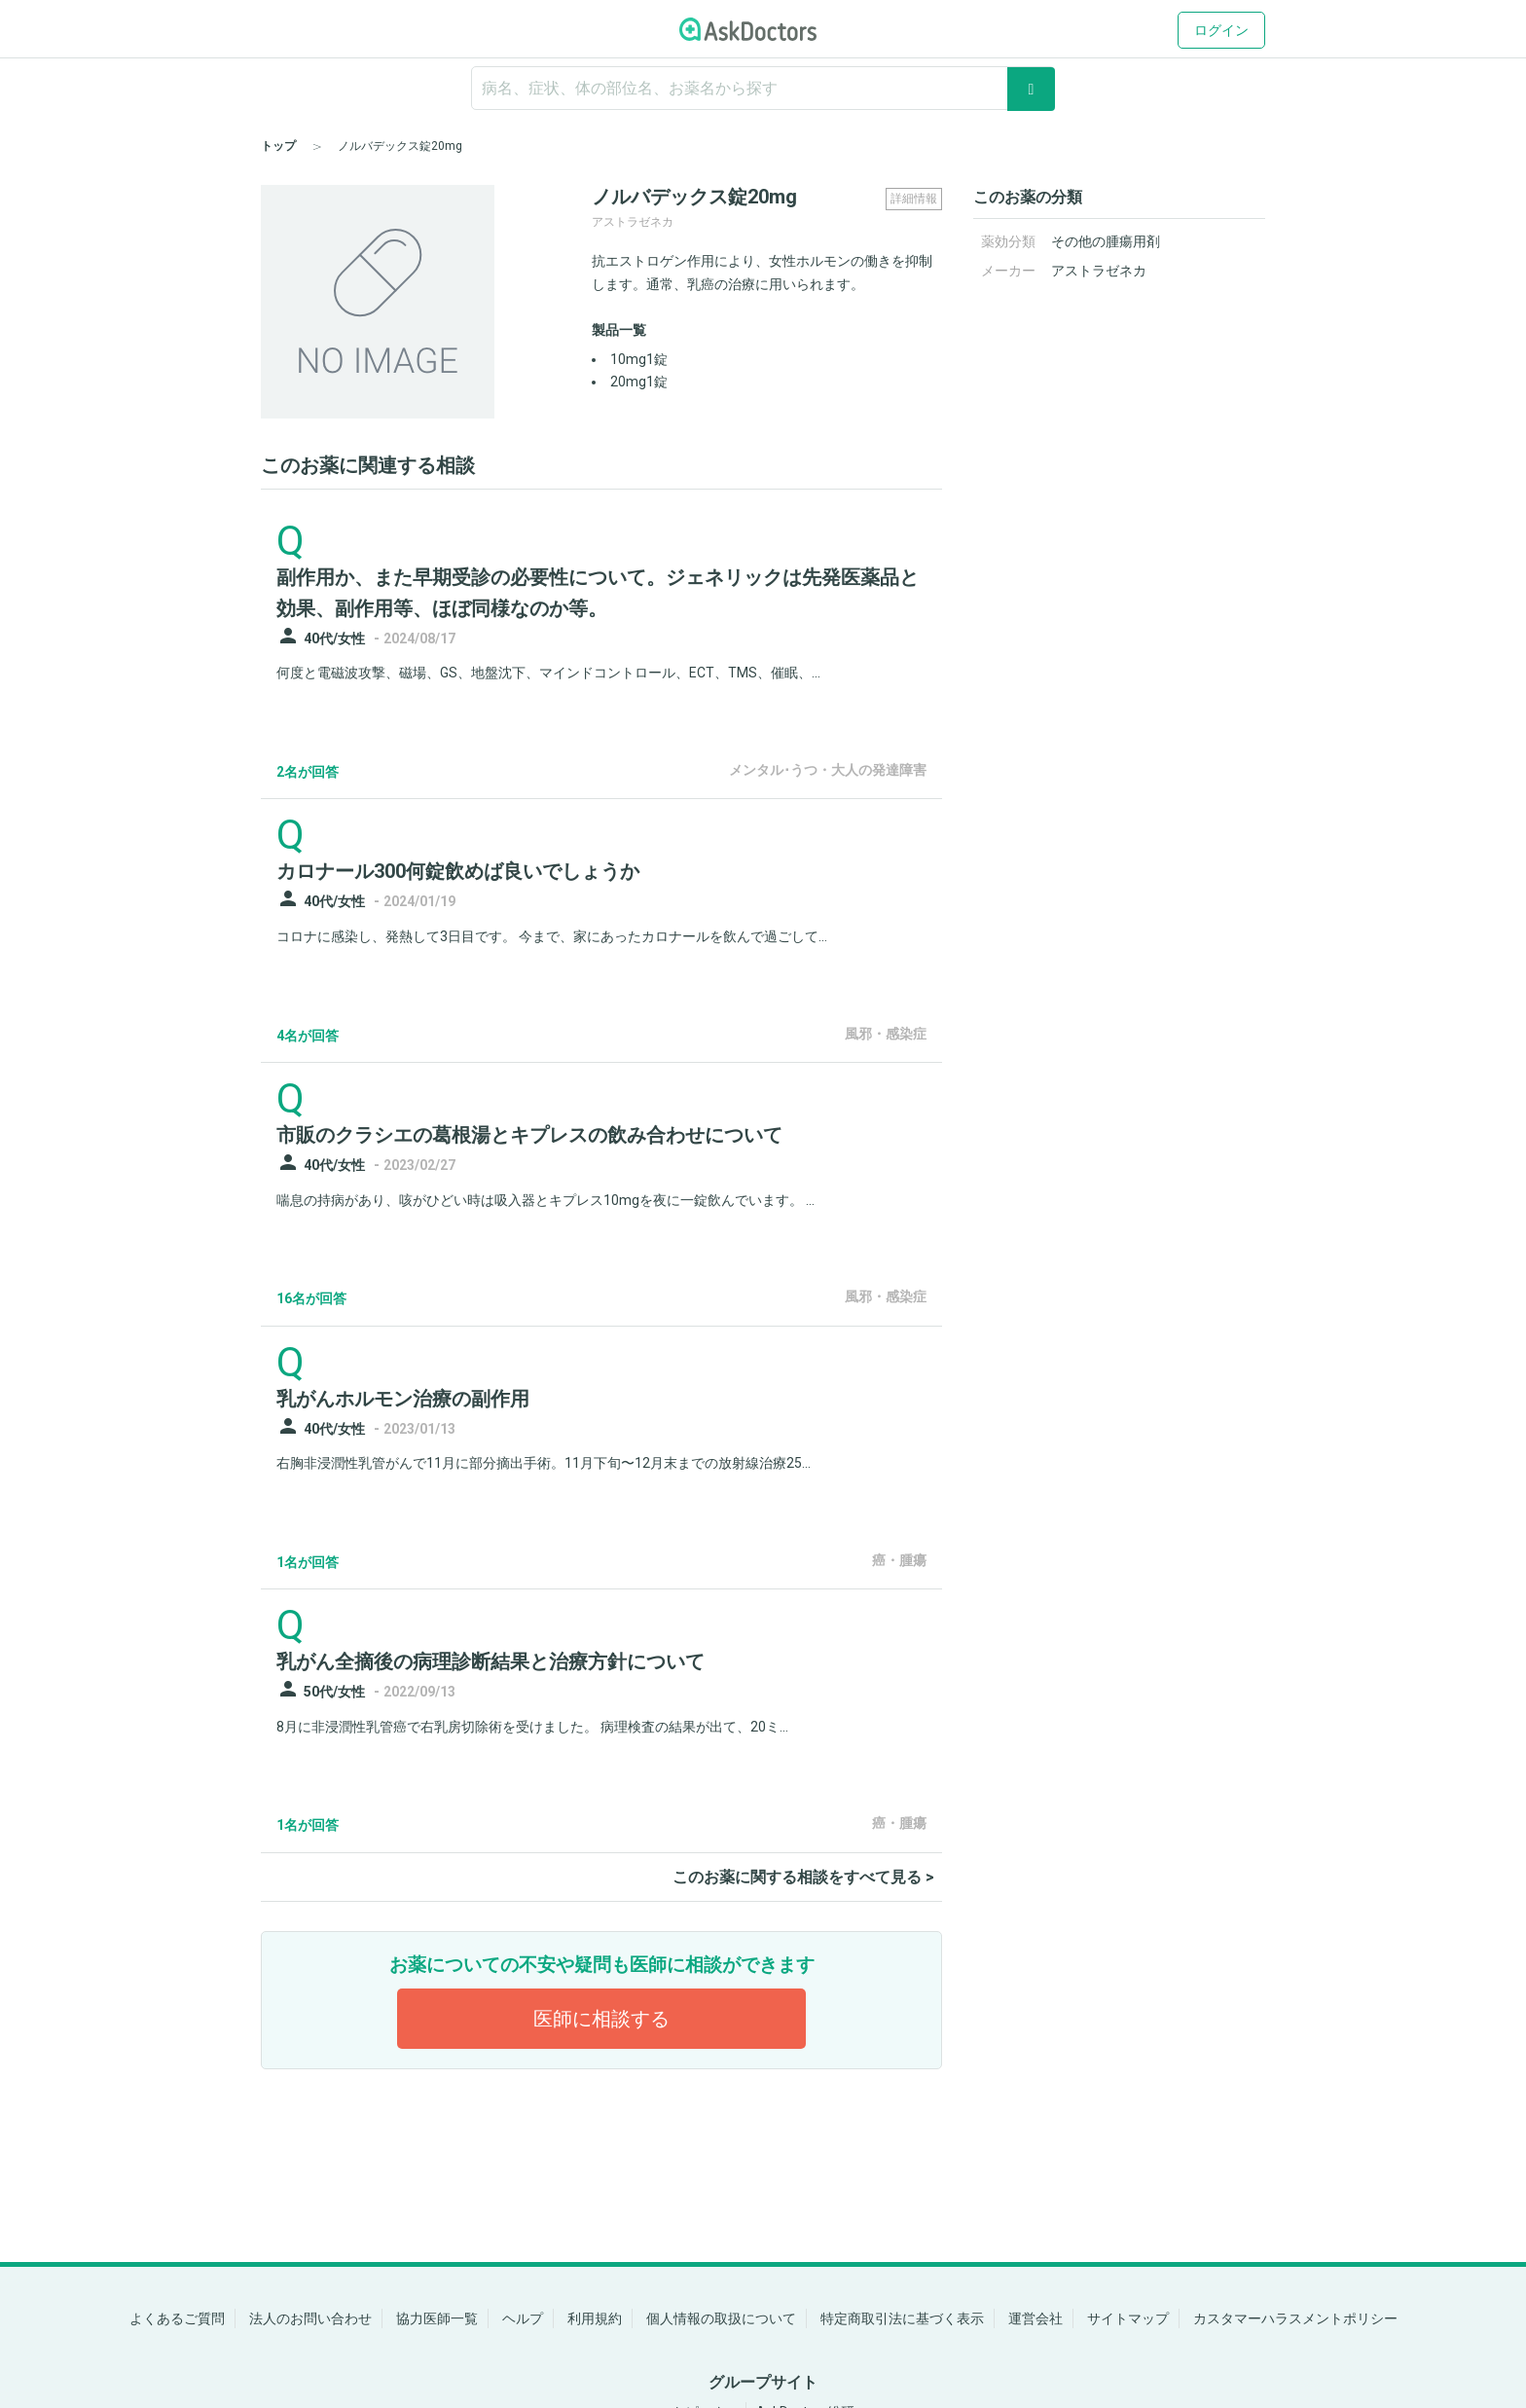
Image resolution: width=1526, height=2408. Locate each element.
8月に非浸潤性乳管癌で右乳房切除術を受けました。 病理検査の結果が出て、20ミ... (532, 1726)
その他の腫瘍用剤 (1105, 241)
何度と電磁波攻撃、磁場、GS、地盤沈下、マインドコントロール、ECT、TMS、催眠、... (548, 672)
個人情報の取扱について (721, 2318)
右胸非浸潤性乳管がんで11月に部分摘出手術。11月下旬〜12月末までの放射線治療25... (543, 1463)
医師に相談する (601, 2018)
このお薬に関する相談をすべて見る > (803, 1877)
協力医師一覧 (437, 2318)
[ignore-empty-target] (763, 88)
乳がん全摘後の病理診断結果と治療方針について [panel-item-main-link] (490, 1661)
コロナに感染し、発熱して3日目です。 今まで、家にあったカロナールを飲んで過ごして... (551, 936)
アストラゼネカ (1098, 270)
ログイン (1221, 30)
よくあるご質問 (177, 2318)
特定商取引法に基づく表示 (902, 2318)
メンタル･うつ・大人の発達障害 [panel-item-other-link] (827, 770)
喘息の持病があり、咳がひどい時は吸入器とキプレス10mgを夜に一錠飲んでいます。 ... (545, 1200)
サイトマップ (1128, 2318)
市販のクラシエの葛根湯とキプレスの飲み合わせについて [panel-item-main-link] (529, 1135)
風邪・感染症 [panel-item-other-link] (885, 1033)
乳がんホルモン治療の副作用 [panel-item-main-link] (402, 1398)
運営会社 (1035, 2318)
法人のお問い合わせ (310, 2318)
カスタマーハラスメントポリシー (1295, 2318)
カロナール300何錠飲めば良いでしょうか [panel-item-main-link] (457, 871)
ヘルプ (522, 2318)
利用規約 (594, 2318)
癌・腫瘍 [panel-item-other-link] (899, 1560)
